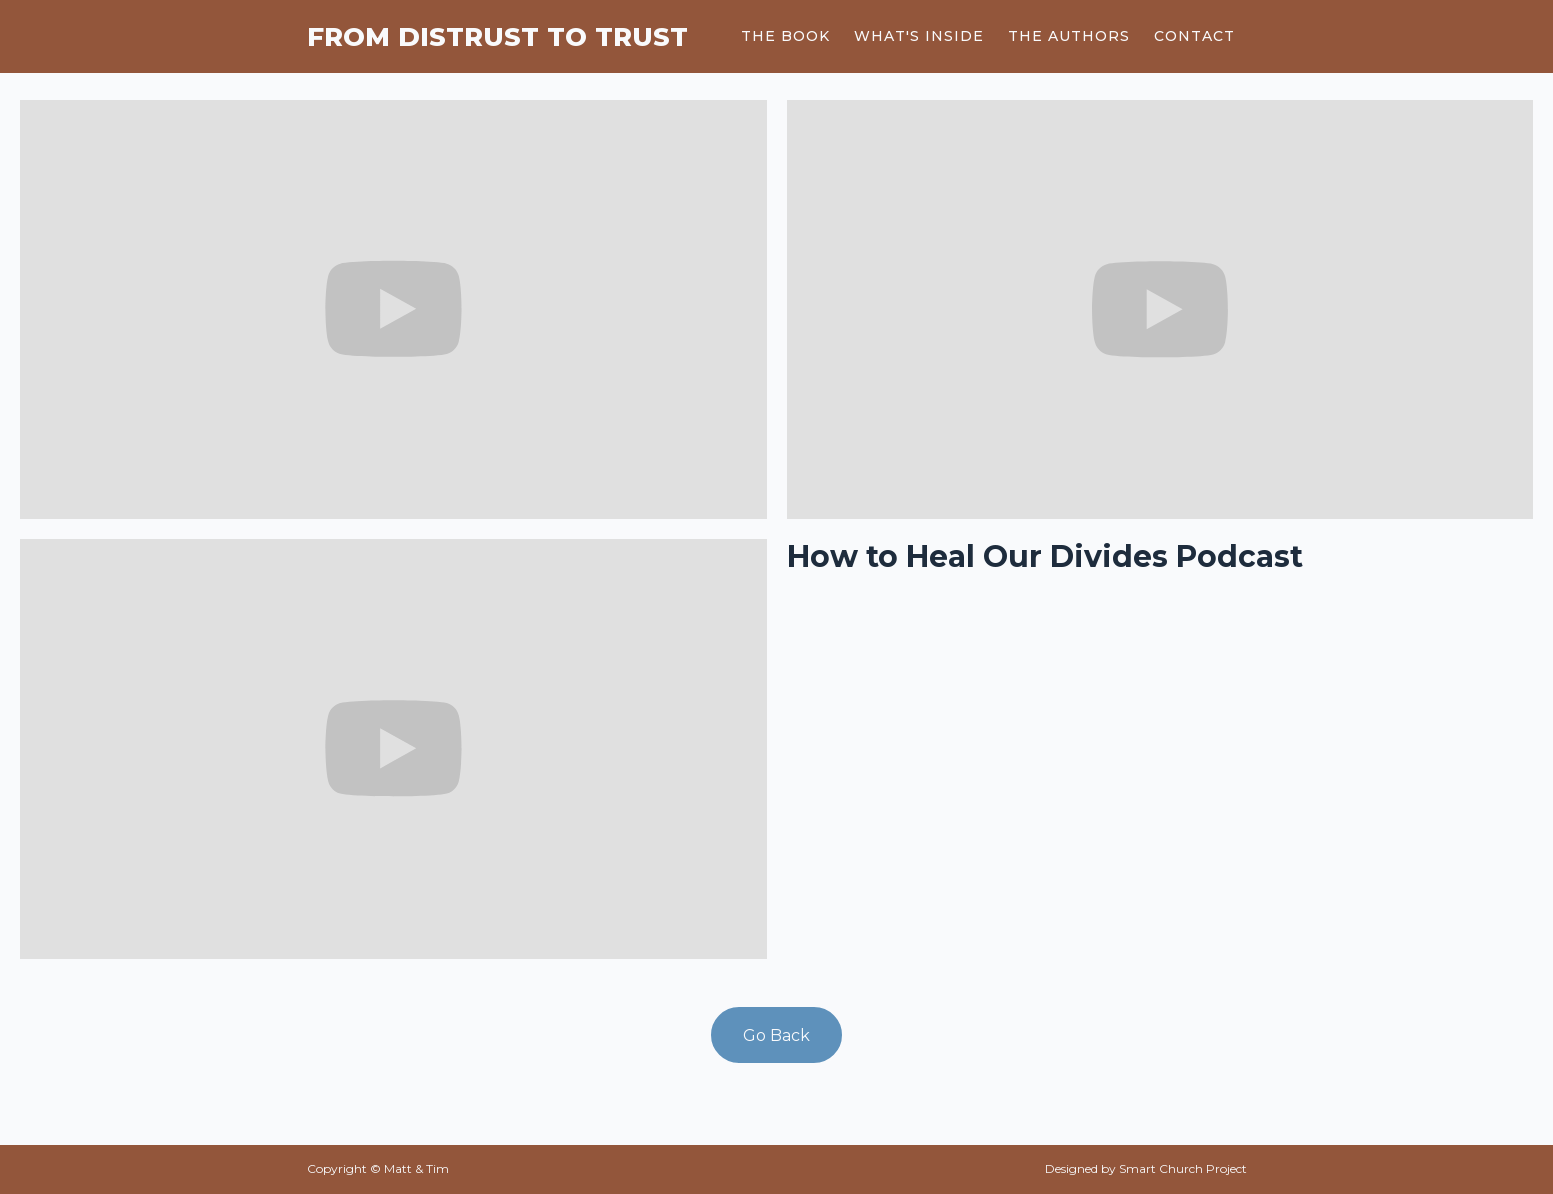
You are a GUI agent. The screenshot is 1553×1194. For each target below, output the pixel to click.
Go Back (776, 1035)
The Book (785, 36)
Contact (1194, 36)
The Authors (1069, 36)
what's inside (919, 36)
